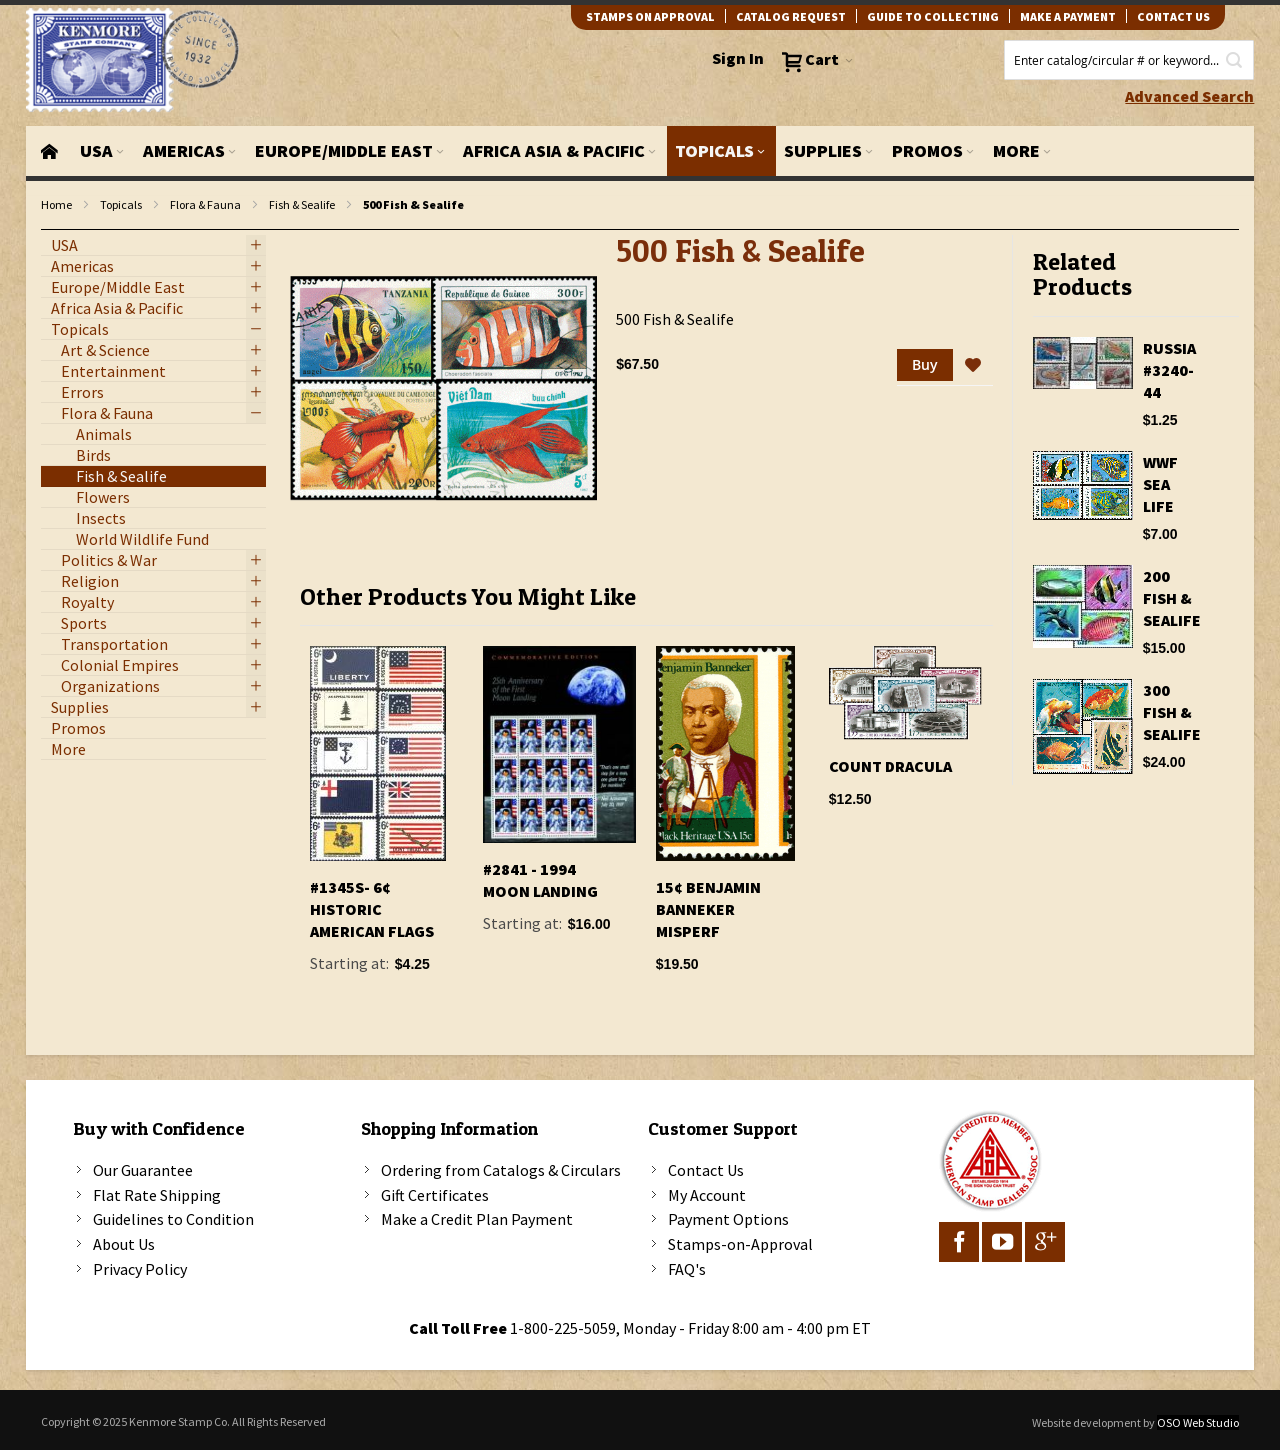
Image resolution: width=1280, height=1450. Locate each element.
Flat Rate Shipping (157, 1195)
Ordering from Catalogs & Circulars (501, 1170)
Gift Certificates (435, 1195)
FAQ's (687, 1269)
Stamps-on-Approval (740, 1244)
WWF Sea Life (1160, 484)
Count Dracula (890, 766)
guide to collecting (933, 16)
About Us (124, 1244)
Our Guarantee (143, 1170)
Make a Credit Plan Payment (477, 1219)
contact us (1173, 16)
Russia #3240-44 (1169, 370)
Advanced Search (1189, 96)
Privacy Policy (140, 1269)
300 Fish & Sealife (1172, 712)
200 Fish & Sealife (1172, 598)
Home (56, 204)
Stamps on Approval (650, 16)
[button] (973, 366)
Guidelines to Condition (173, 1219)
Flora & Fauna (205, 204)
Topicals (121, 204)
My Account (707, 1195)
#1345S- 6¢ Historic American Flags (372, 909)
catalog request (791, 16)
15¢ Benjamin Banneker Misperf (708, 909)
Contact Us (706, 1170)
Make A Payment (1068, 16)
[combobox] (1129, 60)
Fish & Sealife (302, 204)
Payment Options (728, 1219)
